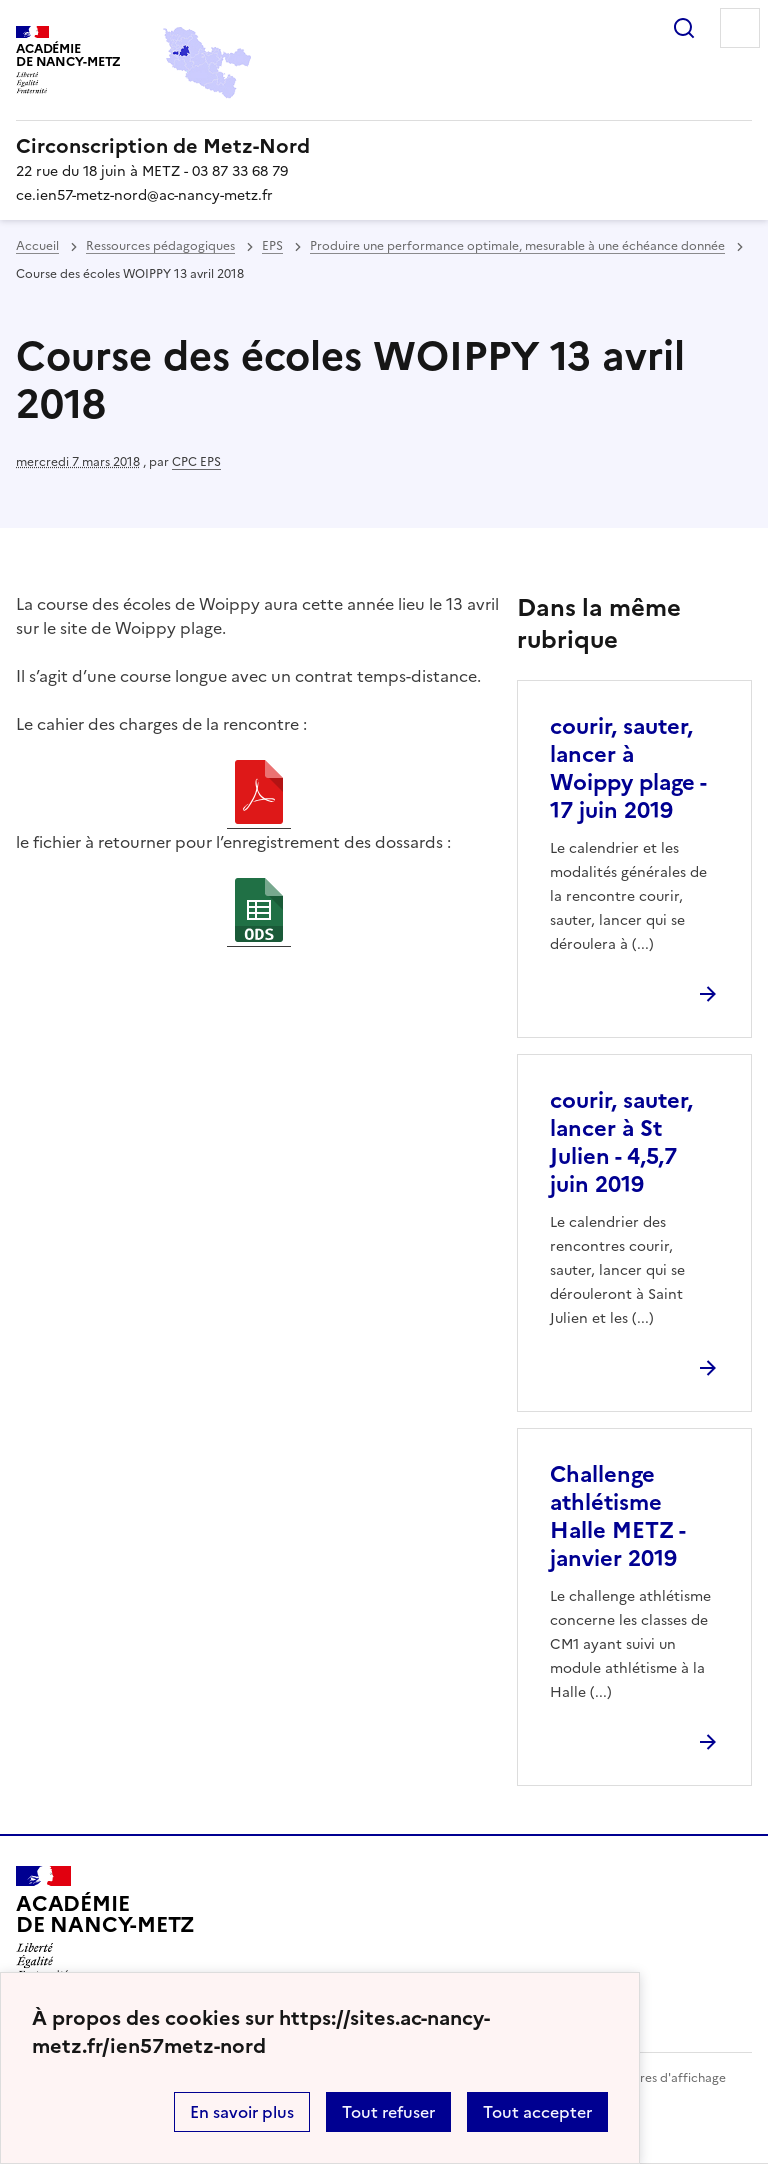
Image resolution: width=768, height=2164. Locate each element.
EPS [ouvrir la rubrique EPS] (272, 246)
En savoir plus (242, 2112)
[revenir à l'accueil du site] (384, 146)
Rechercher (684, 28)
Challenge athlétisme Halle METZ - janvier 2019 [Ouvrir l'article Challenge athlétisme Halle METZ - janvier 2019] (617, 1516)
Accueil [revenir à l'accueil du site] (37, 246)
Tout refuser (388, 2112)
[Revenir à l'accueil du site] (105, 1923)
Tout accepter (537, 2112)
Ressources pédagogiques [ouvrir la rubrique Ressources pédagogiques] (160, 246)
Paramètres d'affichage (658, 2078)
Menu (740, 28)
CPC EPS (196, 462)
